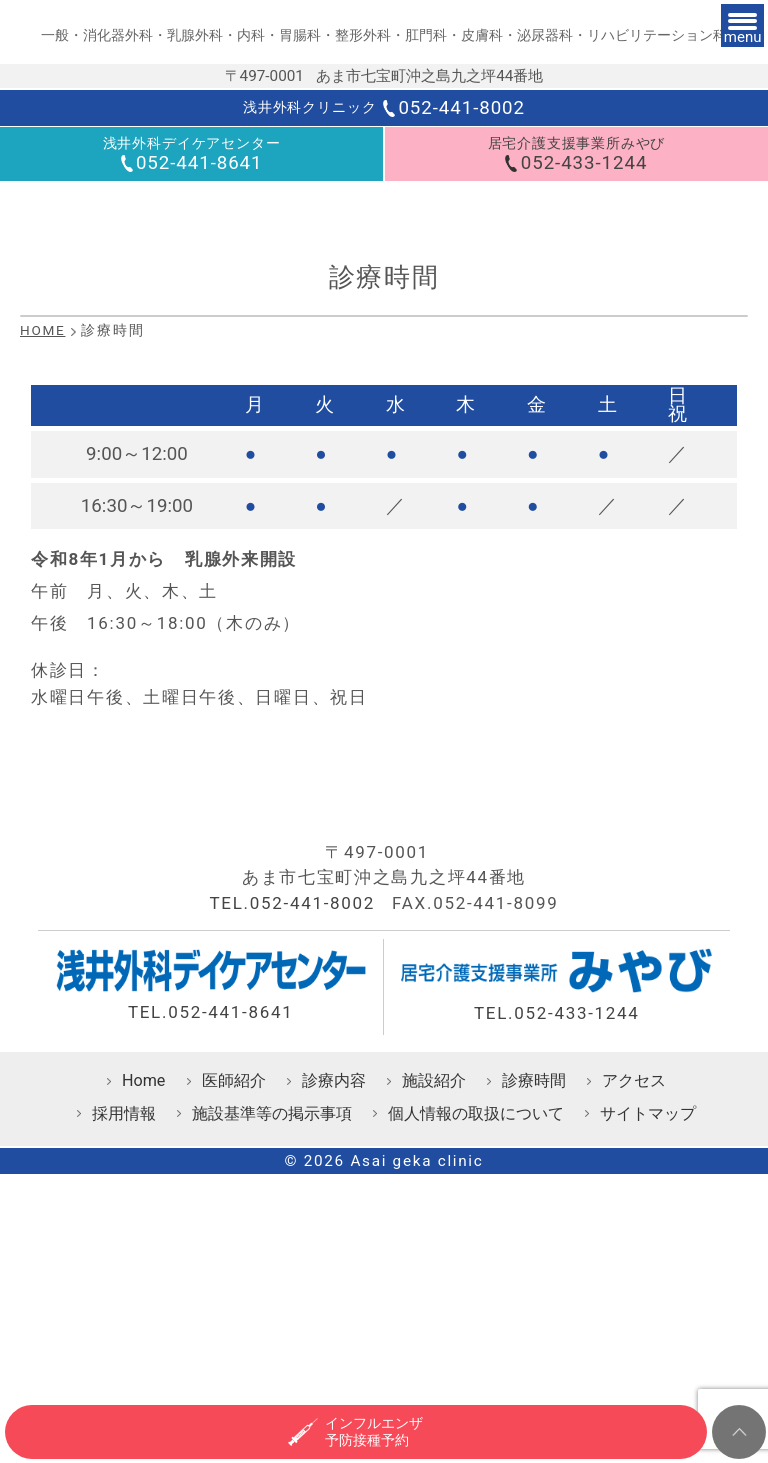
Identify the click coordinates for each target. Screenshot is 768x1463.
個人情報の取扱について (476, 1311)
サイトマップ (648, 1311)
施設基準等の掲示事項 (272, 1311)
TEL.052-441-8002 (293, 1101)
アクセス (634, 1278)
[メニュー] (720, 48)
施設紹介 (434, 1278)
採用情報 (124, 1311)
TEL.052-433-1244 (557, 1211)
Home (143, 1278)
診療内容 (334, 1278)
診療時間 (534, 1278)
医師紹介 (234, 1278)
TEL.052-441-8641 (211, 1210)
